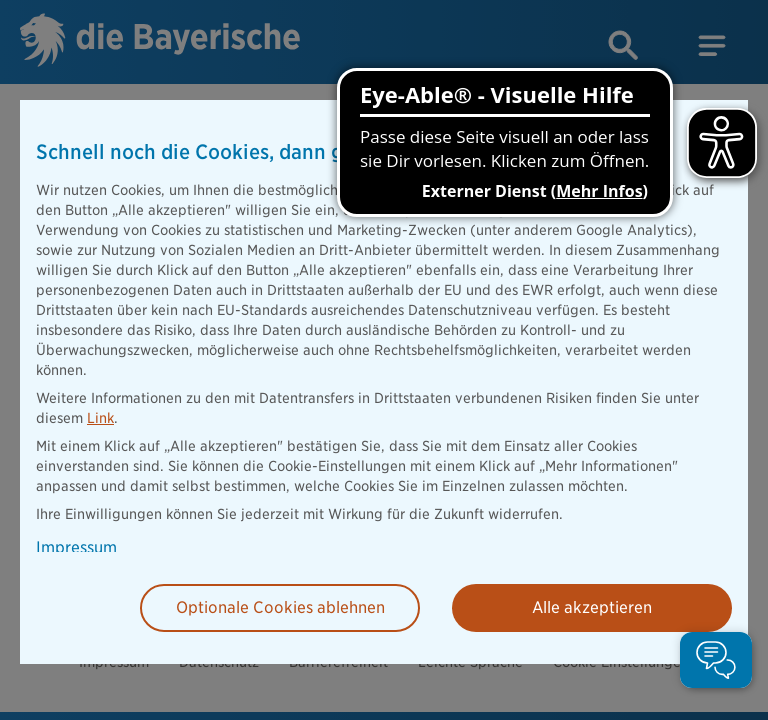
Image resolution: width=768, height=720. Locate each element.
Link (100, 418)
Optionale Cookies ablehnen (280, 607)
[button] (716, 660)
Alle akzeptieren (592, 607)
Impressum (76, 548)
